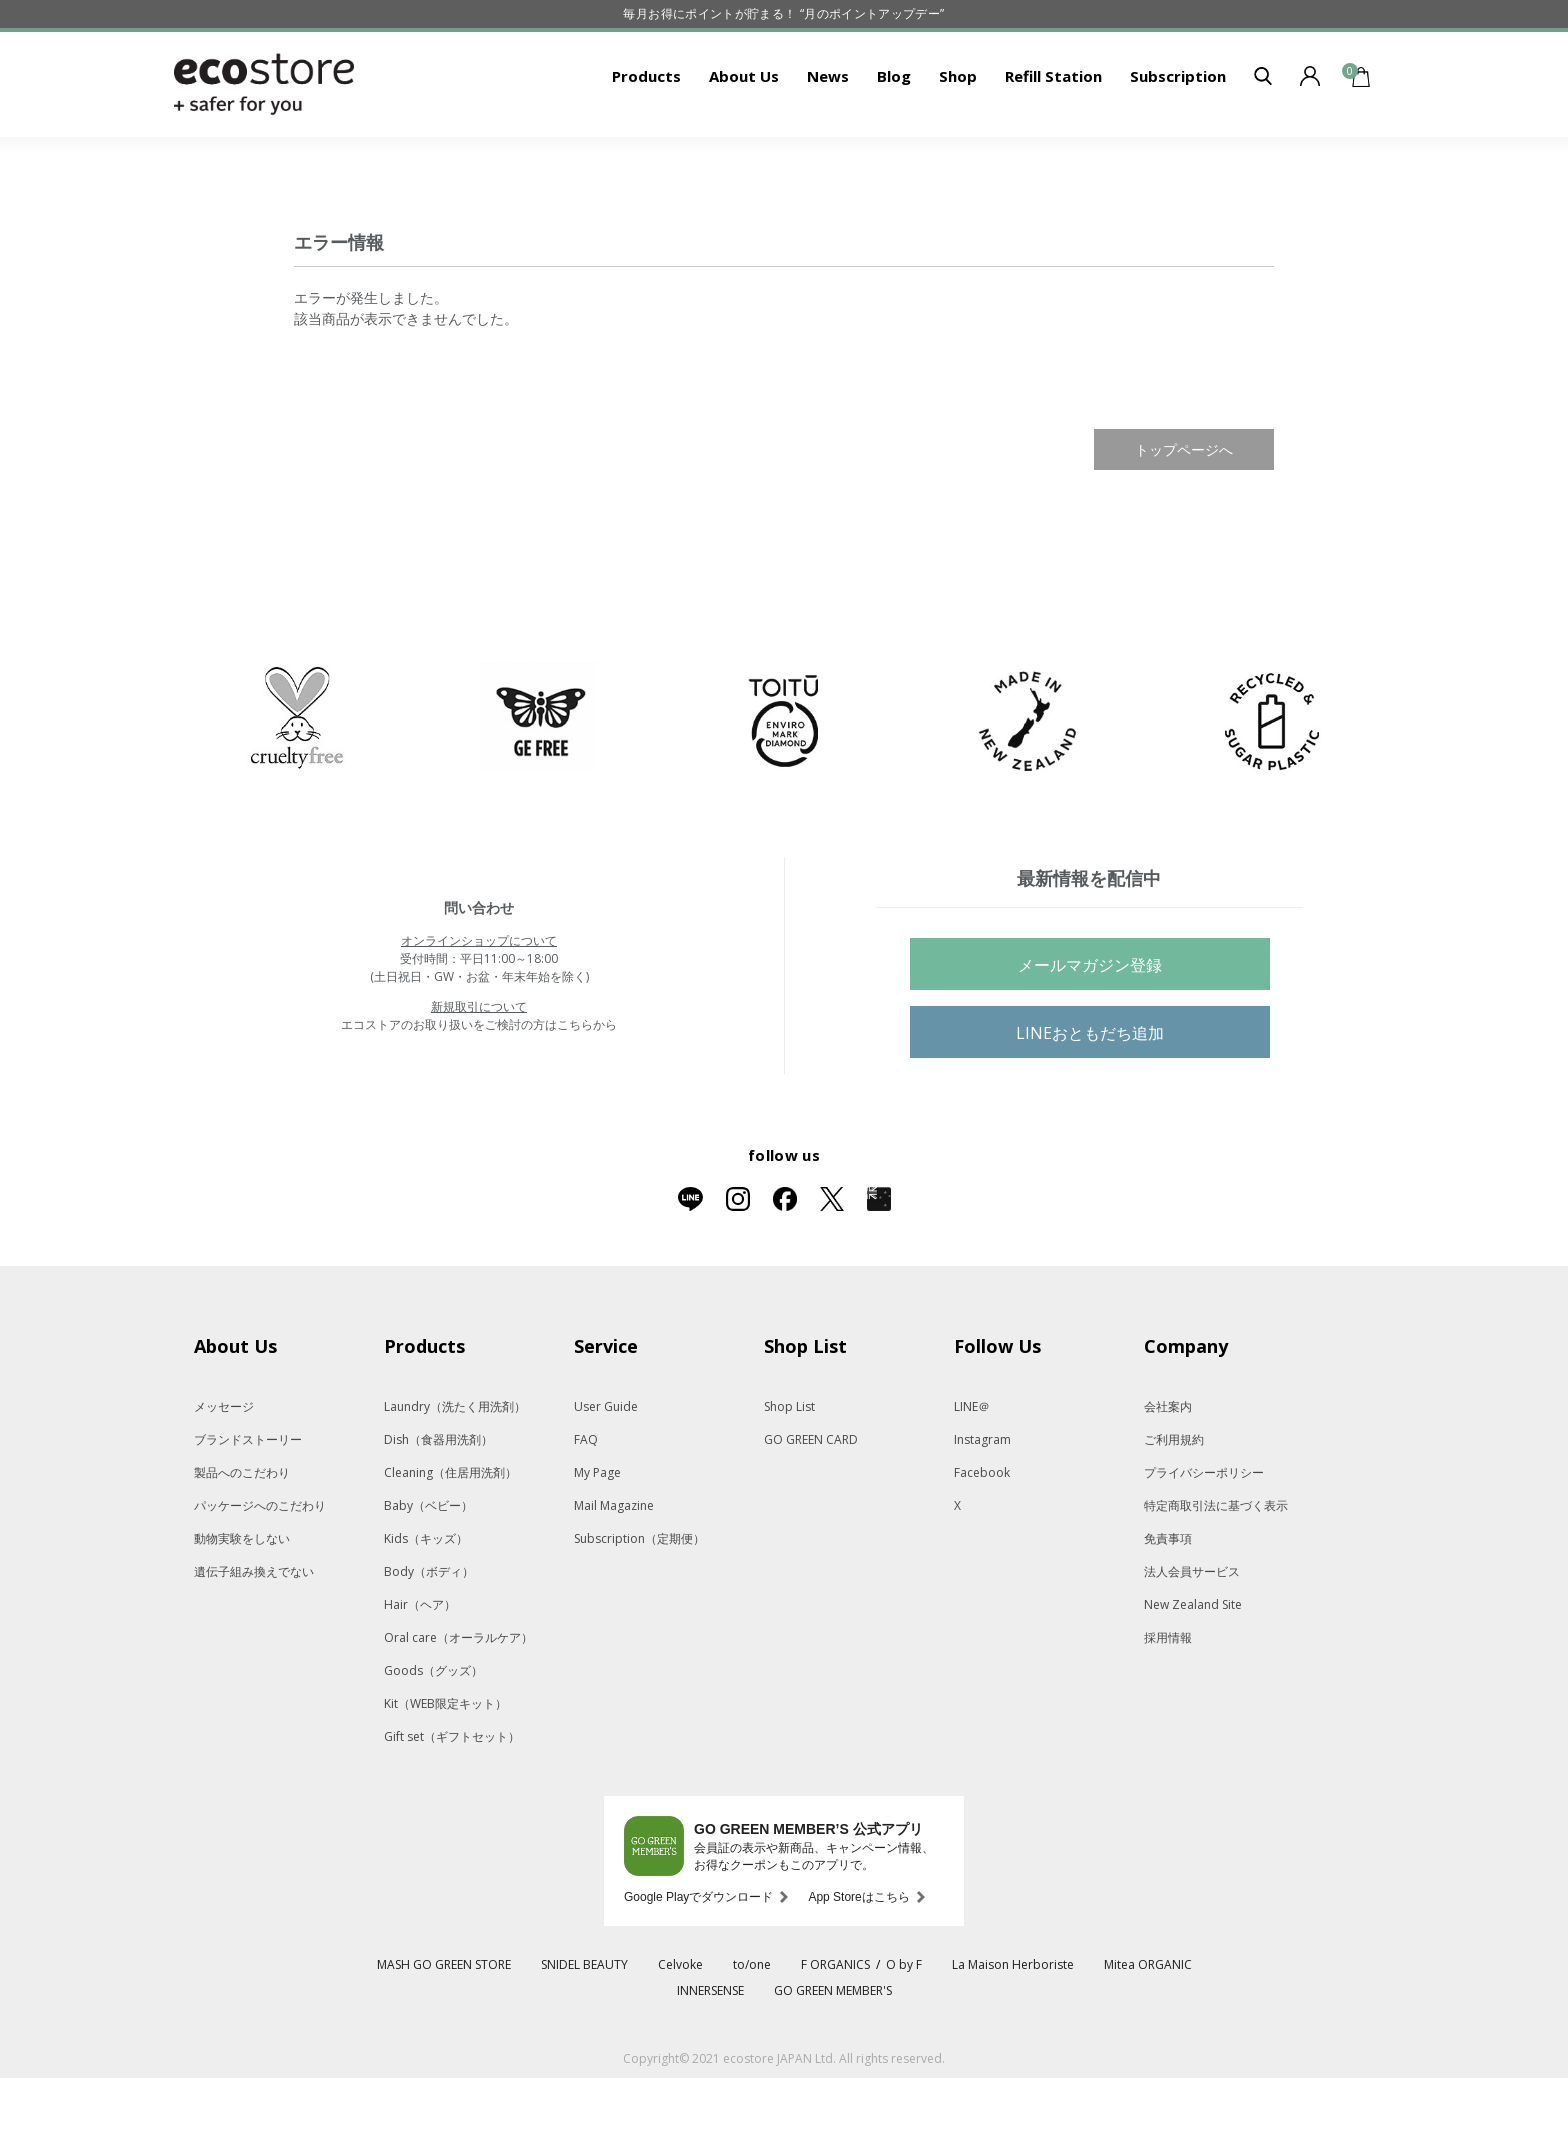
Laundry (455, 1468)
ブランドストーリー (248, 1501)
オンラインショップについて (479, 1002)
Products (646, 138)
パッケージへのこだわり (260, 1567)
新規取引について (479, 1068)
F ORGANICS (835, 2026)
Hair (420, 1666)
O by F (904, 2026)
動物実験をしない (242, 1600)
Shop (958, 138)
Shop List (789, 1468)
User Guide (606, 1468)
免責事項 (1168, 1600)
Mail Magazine (614, 1567)
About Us (744, 138)
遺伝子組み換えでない (254, 1633)
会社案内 (1168, 1468)
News (828, 138)
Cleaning (450, 1534)
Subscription (1178, 138)
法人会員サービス (1192, 1633)
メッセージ (224, 1468)
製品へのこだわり (242, 1534)
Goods (433, 1732)
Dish (438, 1501)
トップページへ (1184, 511)
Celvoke (680, 2026)
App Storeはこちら (858, 1959)
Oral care (458, 1699)
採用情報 (1168, 1699)
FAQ (586, 1501)
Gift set (452, 1798)
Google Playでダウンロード (698, 1959)
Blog (894, 138)
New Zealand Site (1193, 1666)
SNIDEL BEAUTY (584, 2026)
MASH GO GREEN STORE (444, 2026)
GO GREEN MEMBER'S (833, 2052)
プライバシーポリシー (1204, 1534)
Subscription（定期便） (639, 1600)
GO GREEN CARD (811, 1501)
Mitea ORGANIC (1148, 2026)
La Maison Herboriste (1013, 2026)
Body (429, 1633)
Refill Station (1053, 138)
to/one (752, 2026)
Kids (426, 1600)
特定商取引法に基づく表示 (1216, 1567)
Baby (428, 1567)
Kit (445, 1765)
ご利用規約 (1174, 1501)
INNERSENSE (710, 2052)
